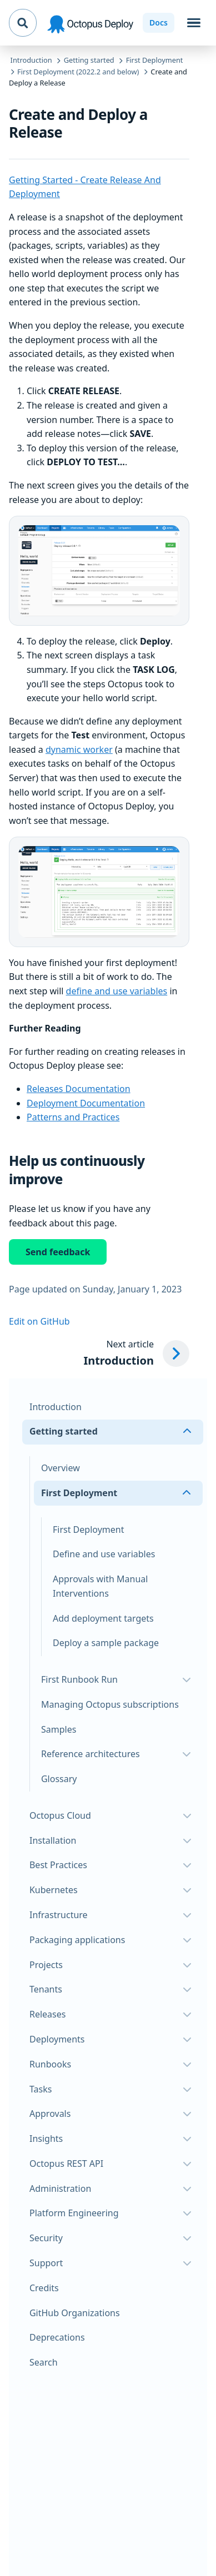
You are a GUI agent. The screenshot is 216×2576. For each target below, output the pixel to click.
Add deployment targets (103, 1618)
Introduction (55, 1407)
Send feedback (58, 1252)
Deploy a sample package (106, 1643)
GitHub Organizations (74, 2313)
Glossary (59, 1779)
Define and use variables (104, 1554)
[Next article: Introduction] (136, 1353)
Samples (58, 1729)
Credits (44, 2288)
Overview (60, 1468)
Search (43, 2362)
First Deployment (88, 1529)
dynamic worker (79, 749)
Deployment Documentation (86, 1103)
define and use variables (117, 991)
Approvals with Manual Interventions (100, 1586)
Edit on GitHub (39, 1321)
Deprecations (57, 2337)
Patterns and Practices (73, 1117)
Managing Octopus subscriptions (110, 1704)
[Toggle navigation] (193, 23)
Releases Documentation (78, 1089)
